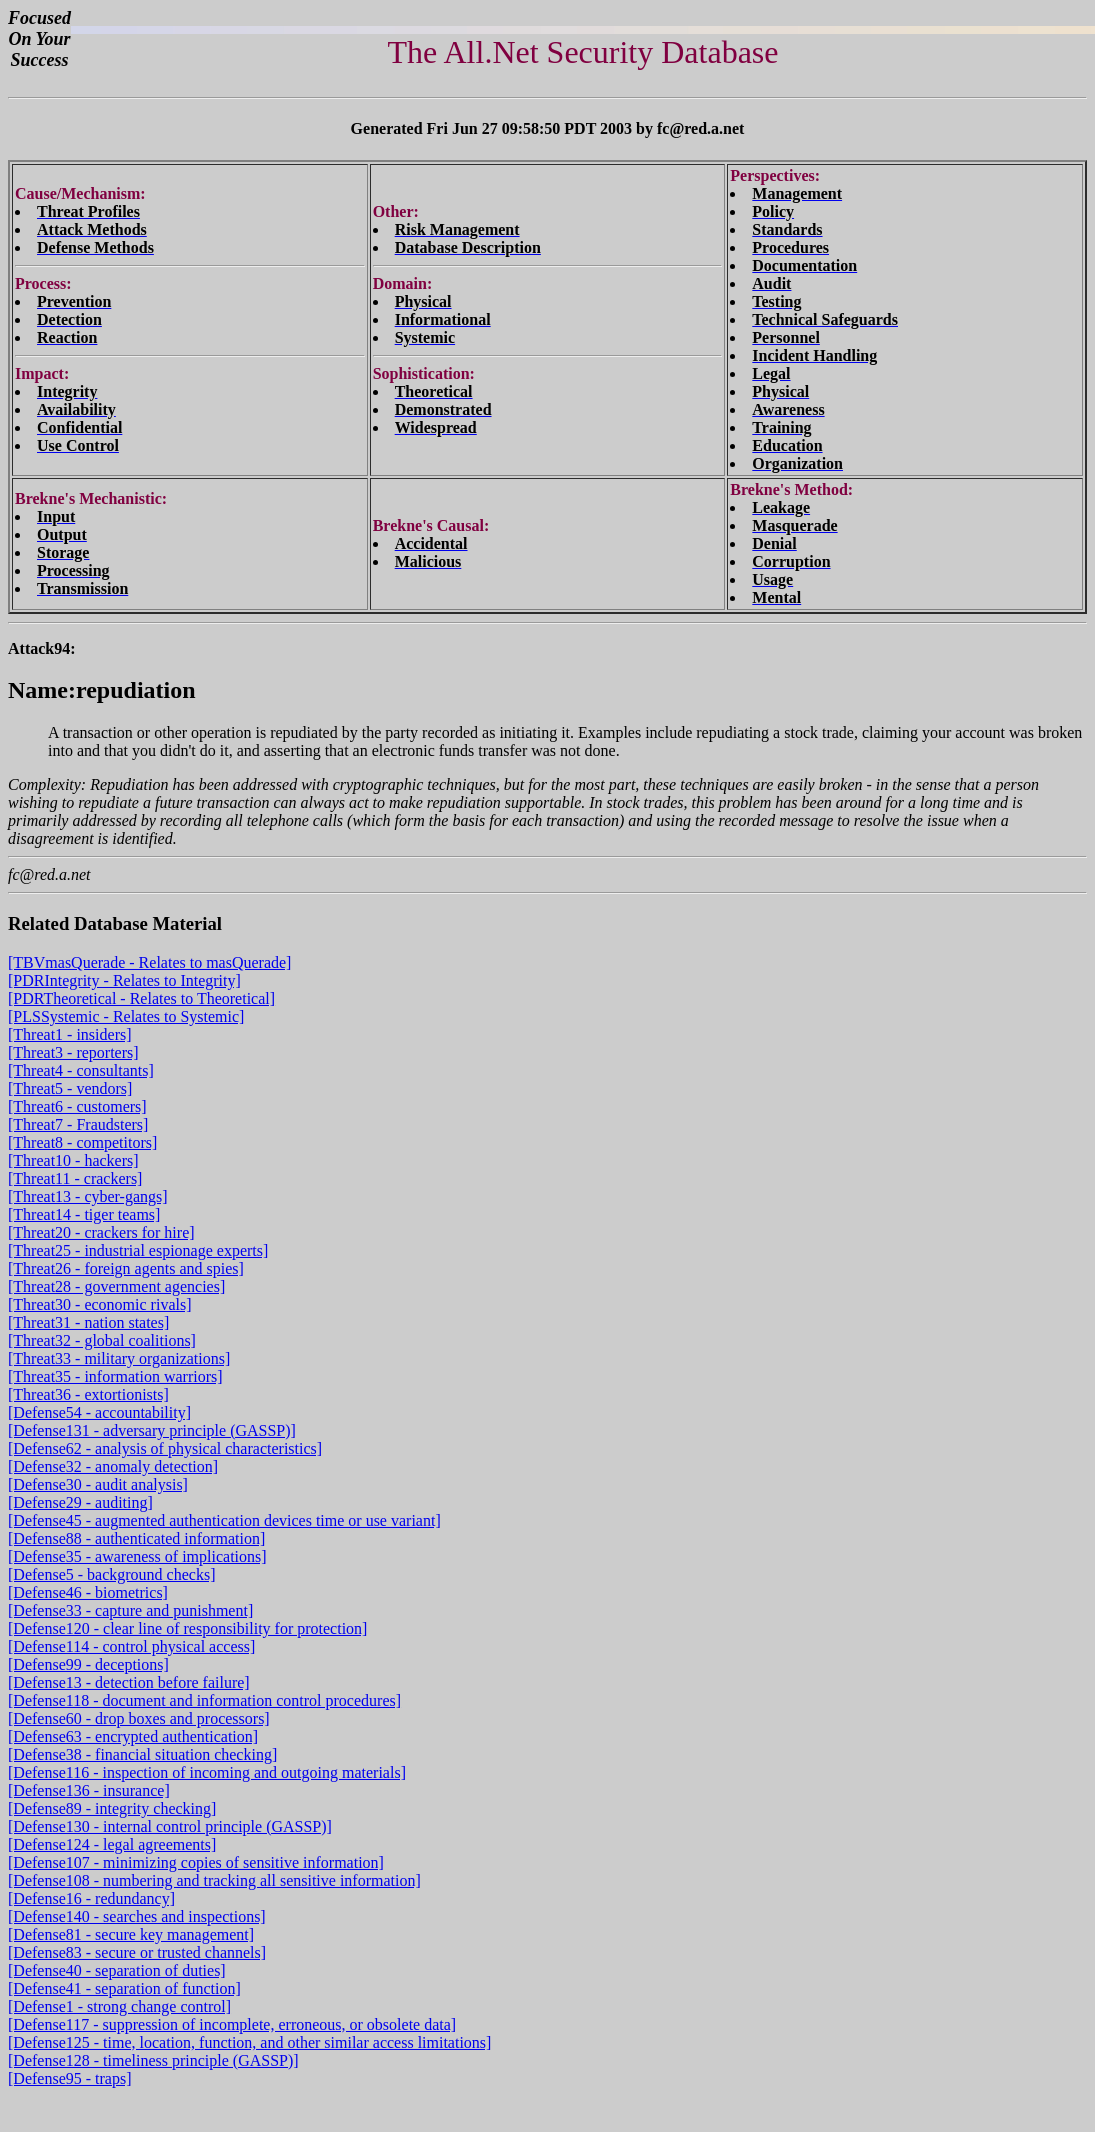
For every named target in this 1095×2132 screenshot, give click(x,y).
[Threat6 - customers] (77, 1106)
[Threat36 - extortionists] (88, 1394)
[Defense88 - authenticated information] (136, 1538)
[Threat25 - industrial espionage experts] (138, 1250)
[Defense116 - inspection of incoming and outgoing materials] (207, 1772)
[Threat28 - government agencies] (116, 1286)
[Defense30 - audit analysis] (98, 1484)
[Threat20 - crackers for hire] (101, 1232)
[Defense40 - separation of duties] (117, 1970)
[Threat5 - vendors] (70, 1088)
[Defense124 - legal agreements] (112, 1844)
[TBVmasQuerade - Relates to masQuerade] (149, 962)
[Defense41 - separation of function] (124, 1988)
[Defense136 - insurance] (89, 1790)
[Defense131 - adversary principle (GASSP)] (152, 1430)
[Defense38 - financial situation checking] (142, 1754)
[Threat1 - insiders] (70, 1034)
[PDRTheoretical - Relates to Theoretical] (141, 998)
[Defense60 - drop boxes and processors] (139, 1718)
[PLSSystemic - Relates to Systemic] (126, 1016)
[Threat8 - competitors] (82, 1142)
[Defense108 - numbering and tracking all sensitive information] (214, 1880)
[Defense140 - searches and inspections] (137, 1916)
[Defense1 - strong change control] (119, 2006)
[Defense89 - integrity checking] (112, 1808)
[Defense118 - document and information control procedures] (204, 1700)
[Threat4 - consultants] (81, 1070)
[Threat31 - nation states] (88, 1322)
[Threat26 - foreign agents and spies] (126, 1268)
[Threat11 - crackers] (75, 1178)
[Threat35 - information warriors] (115, 1376)
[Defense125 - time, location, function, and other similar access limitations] (249, 2042)
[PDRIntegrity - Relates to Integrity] (124, 980)
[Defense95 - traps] (70, 2078)
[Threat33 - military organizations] (119, 1358)
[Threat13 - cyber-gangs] (88, 1196)
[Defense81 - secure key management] (131, 1934)
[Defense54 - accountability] (99, 1412)
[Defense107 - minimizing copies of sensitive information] (196, 1862)
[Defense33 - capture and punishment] (130, 1610)
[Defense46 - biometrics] (88, 1592)
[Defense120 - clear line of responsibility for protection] (187, 1628)
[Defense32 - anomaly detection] (113, 1466)
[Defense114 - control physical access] (131, 1646)
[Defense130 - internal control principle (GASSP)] (170, 1826)
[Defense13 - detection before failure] (129, 1682)
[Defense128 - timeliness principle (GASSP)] (153, 2060)
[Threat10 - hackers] (73, 1160)
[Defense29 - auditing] (80, 1502)
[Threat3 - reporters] (73, 1052)
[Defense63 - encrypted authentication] (133, 1736)
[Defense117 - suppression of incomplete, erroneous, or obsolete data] (232, 2024)
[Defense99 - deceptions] (88, 1664)
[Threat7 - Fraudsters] (78, 1124)
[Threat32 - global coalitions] (102, 1340)
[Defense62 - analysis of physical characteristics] (165, 1448)
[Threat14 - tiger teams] (84, 1214)
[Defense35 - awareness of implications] (137, 1556)
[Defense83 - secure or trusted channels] (137, 1952)
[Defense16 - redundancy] (91, 1898)
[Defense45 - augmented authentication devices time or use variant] (224, 1520)
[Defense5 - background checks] (111, 1574)
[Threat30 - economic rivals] (99, 1304)
